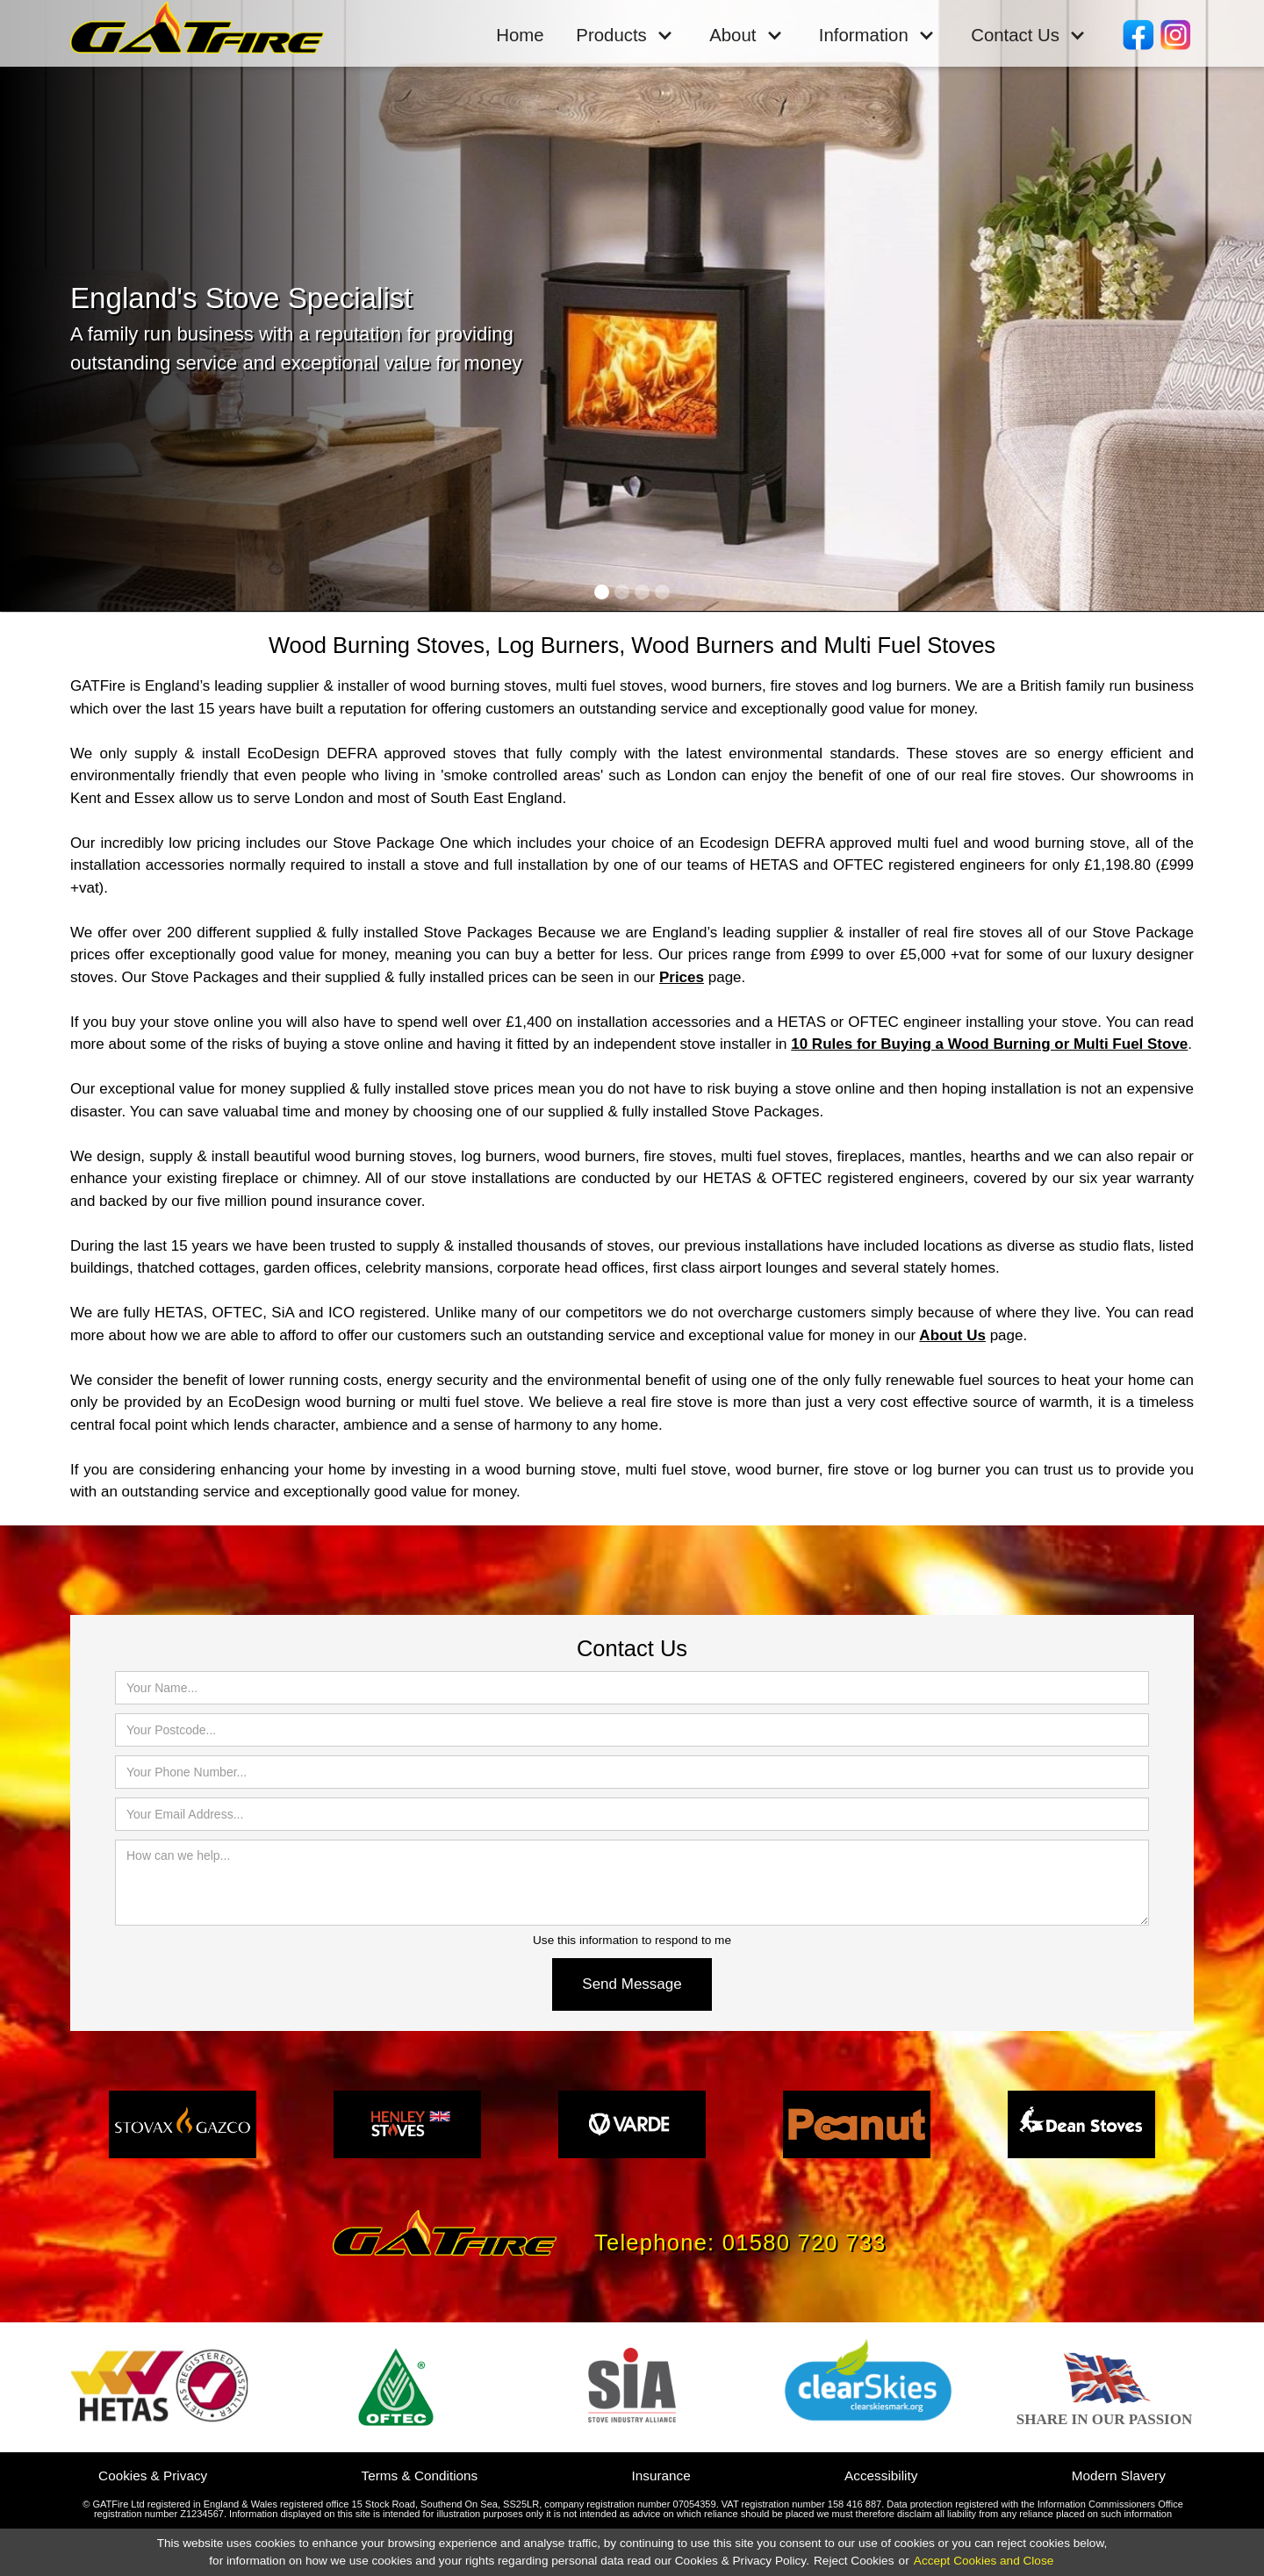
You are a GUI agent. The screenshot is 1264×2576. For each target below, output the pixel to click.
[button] (625, 35)
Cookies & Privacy (152, 2475)
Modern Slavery (1119, 2475)
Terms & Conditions (420, 2475)
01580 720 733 (804, 2242)
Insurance (661, 2475)
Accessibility (880, 2475)
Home (519, 35)
